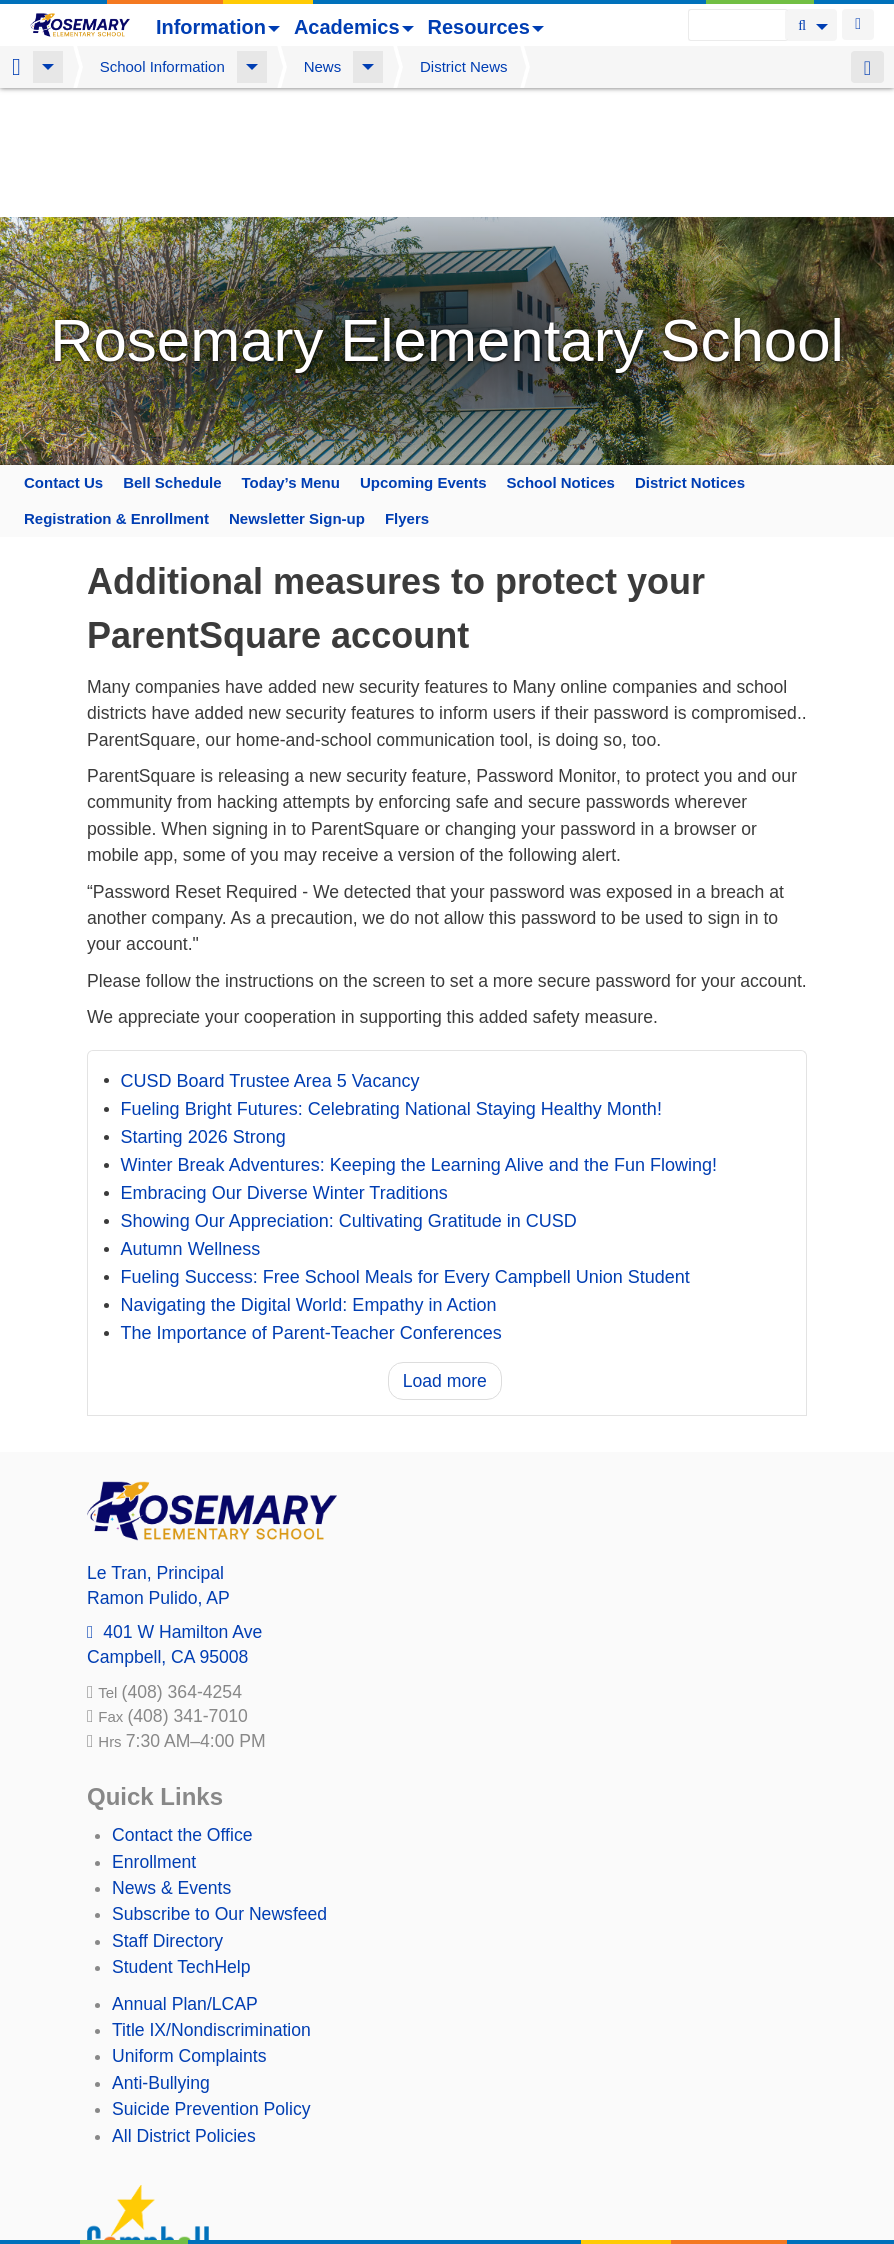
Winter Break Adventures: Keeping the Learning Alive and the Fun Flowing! (419, 1037)
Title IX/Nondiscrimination (211, 1901)
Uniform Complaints (189, 1927)
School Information (162, 66)
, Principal (155, 1444)
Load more (445, 1252)
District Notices (690, 353)
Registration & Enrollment (116, 389)
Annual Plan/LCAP (185, 1875)
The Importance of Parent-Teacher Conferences (311, 1205)
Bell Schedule (172, 353)
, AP (158, 1469)
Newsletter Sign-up (297, 389)
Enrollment (154, 1733)
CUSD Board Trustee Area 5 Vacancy (270, 953)
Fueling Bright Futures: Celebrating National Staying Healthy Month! (391, 981)
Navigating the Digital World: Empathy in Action (309, 1177)
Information (218, 27)
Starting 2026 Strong (203, 1009)
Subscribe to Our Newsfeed (219, 1785)
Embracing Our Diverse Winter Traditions (284, 1065)
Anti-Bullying (161, 1954)
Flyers (407, 389)
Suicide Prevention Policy (211, 1980)
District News (464, 66)
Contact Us (63, 353)
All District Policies (184, 2007)
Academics (354, 27)
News (323, 66)
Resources (486, 27)
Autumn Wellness (191, 1121)
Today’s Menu (291, 353)
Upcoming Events (423, 353)
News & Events (171, 1759)
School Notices (561, 353)
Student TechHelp (181, 1838)
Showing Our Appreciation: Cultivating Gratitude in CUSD (349, 1093)
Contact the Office (182, 1706)
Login (858, 24)
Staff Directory (167, 1812)
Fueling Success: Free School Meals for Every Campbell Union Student (405, 1149)
